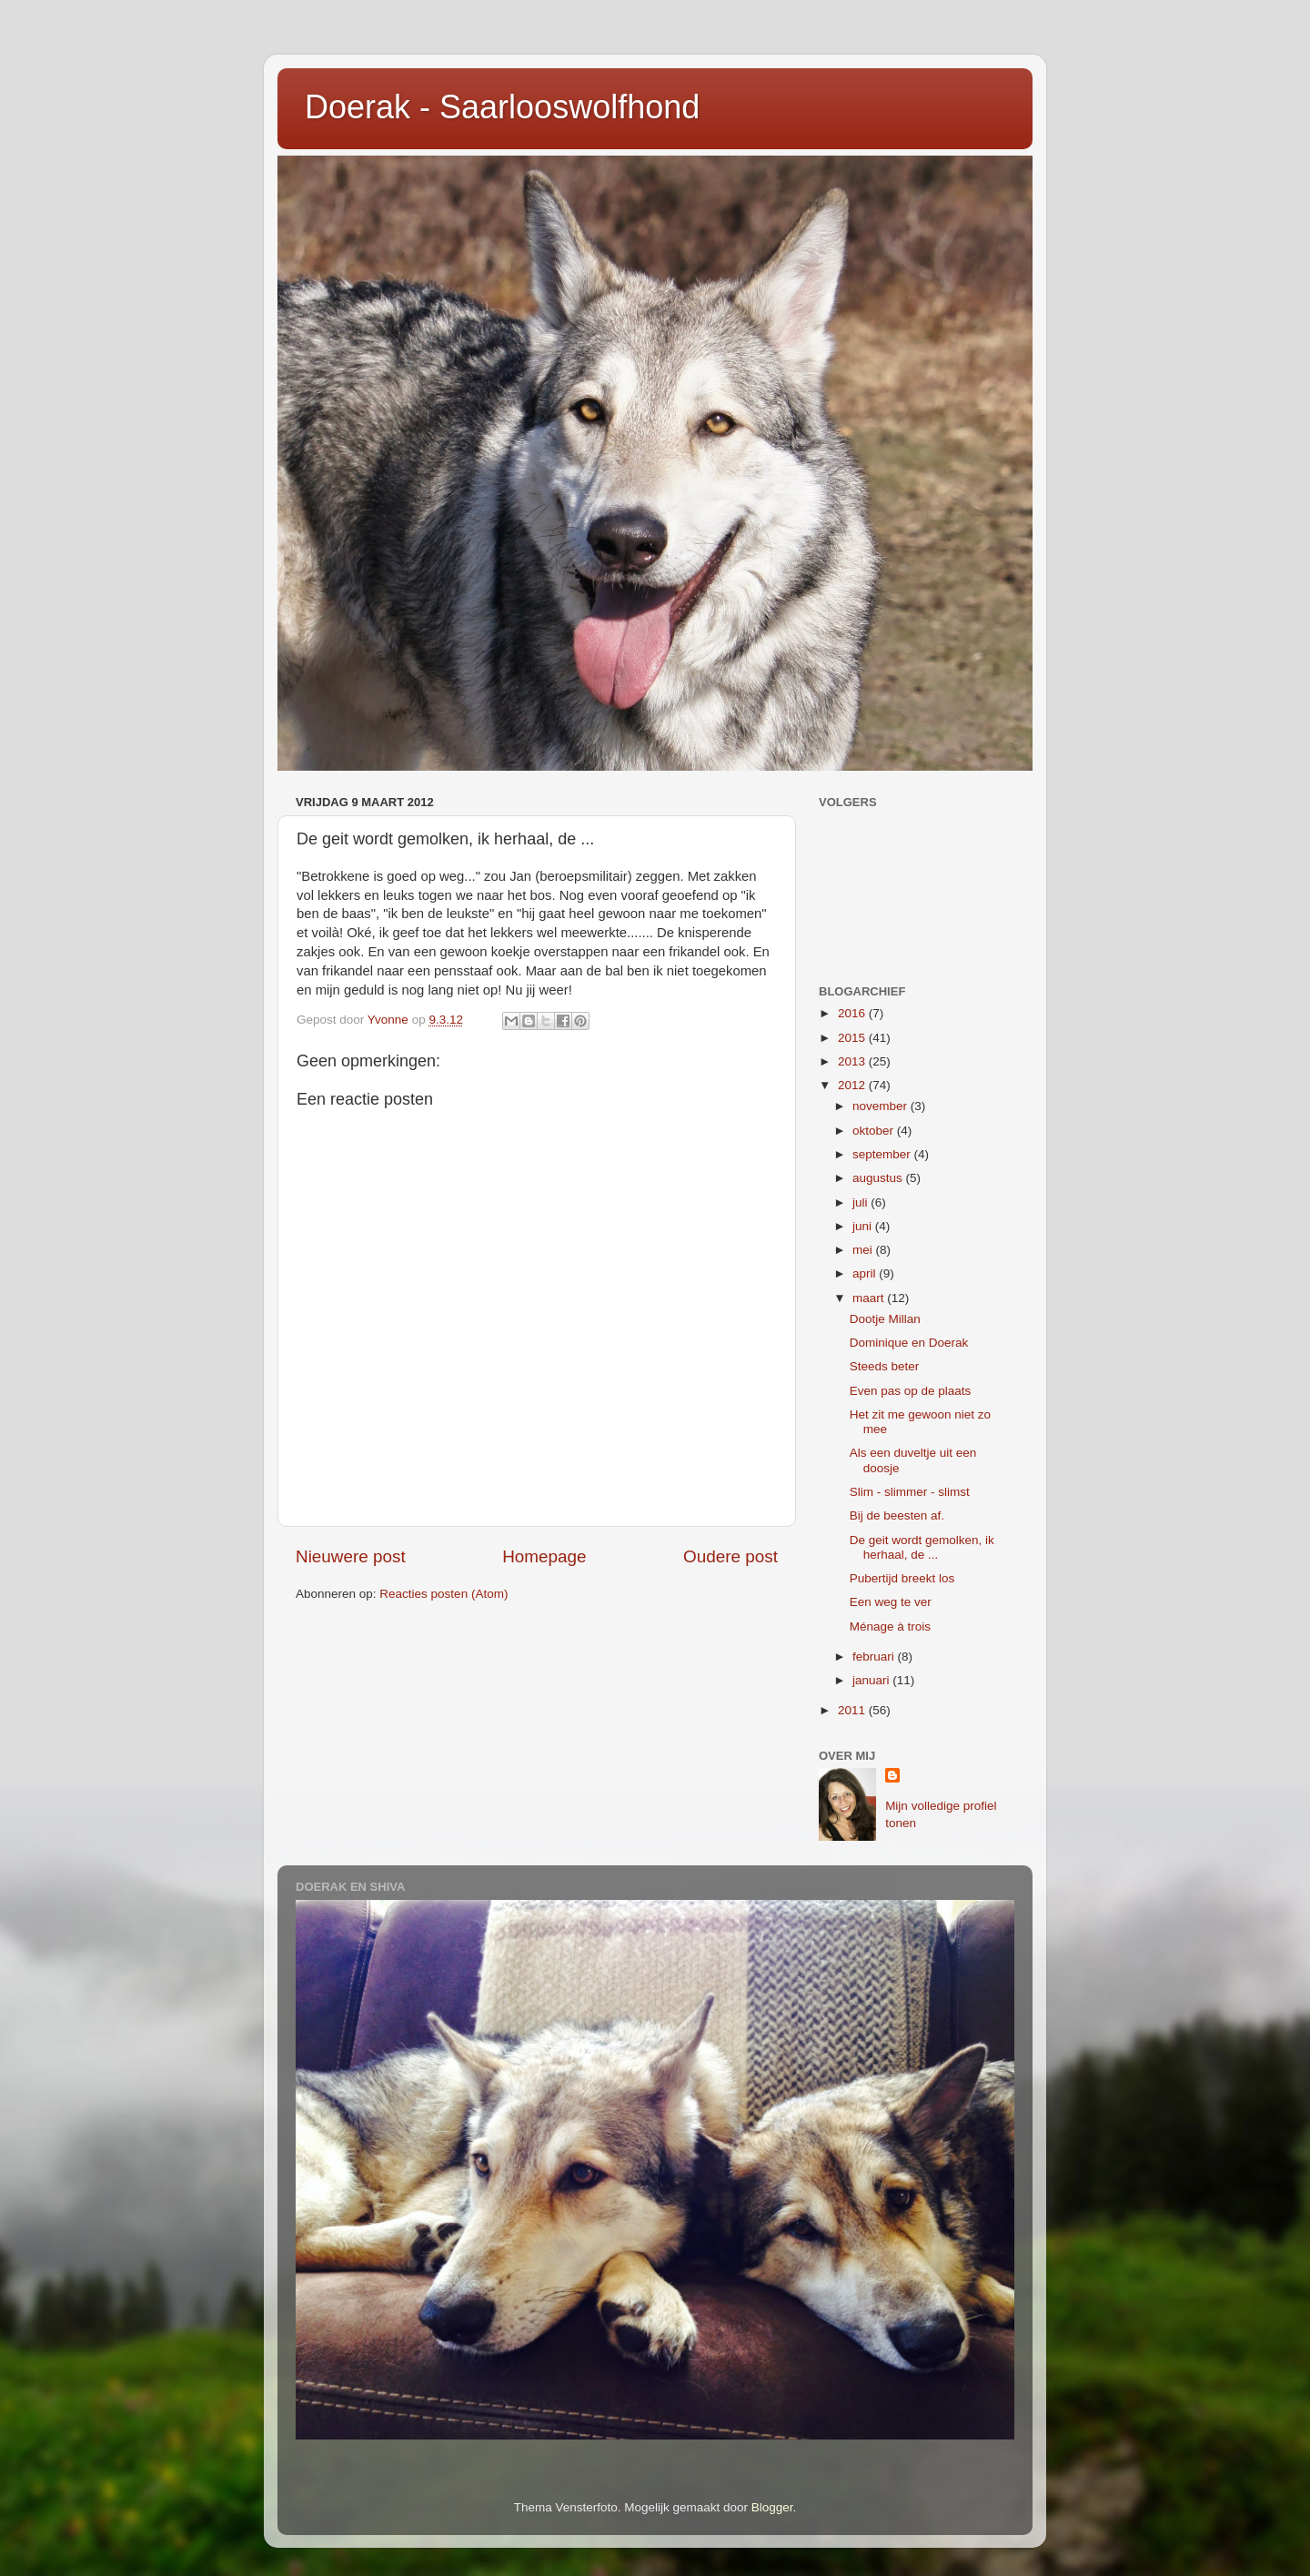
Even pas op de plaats (911, 1391)
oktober (874, 1130)
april (865, 1273)
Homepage (544, 1556)
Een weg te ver (891, 1602)
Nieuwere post (351, 1556)
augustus (879, 1178)
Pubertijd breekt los (902, 1578)
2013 (853, 1061)
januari (872, 1680)
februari (875, 1656)
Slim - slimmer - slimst (910, 1492)
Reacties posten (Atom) (443, 1594)
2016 (853, 1013)
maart (869, 1298)
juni (863, 1226)
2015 (853, 1038)
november (881, 1106)
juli (861, 1202)
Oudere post (730, 1556)
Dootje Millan (885, 1319)
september (883, 1154)
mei (864, 1250)
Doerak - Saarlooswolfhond (502, 107)
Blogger (772, 2507)
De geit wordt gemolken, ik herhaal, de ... (922, 1547)
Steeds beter (885, 1366)
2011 (853, 1710)
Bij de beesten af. (897, 1515)
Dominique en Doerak (909, 1342)
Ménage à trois (890, 1626)
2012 (853, 1085)
